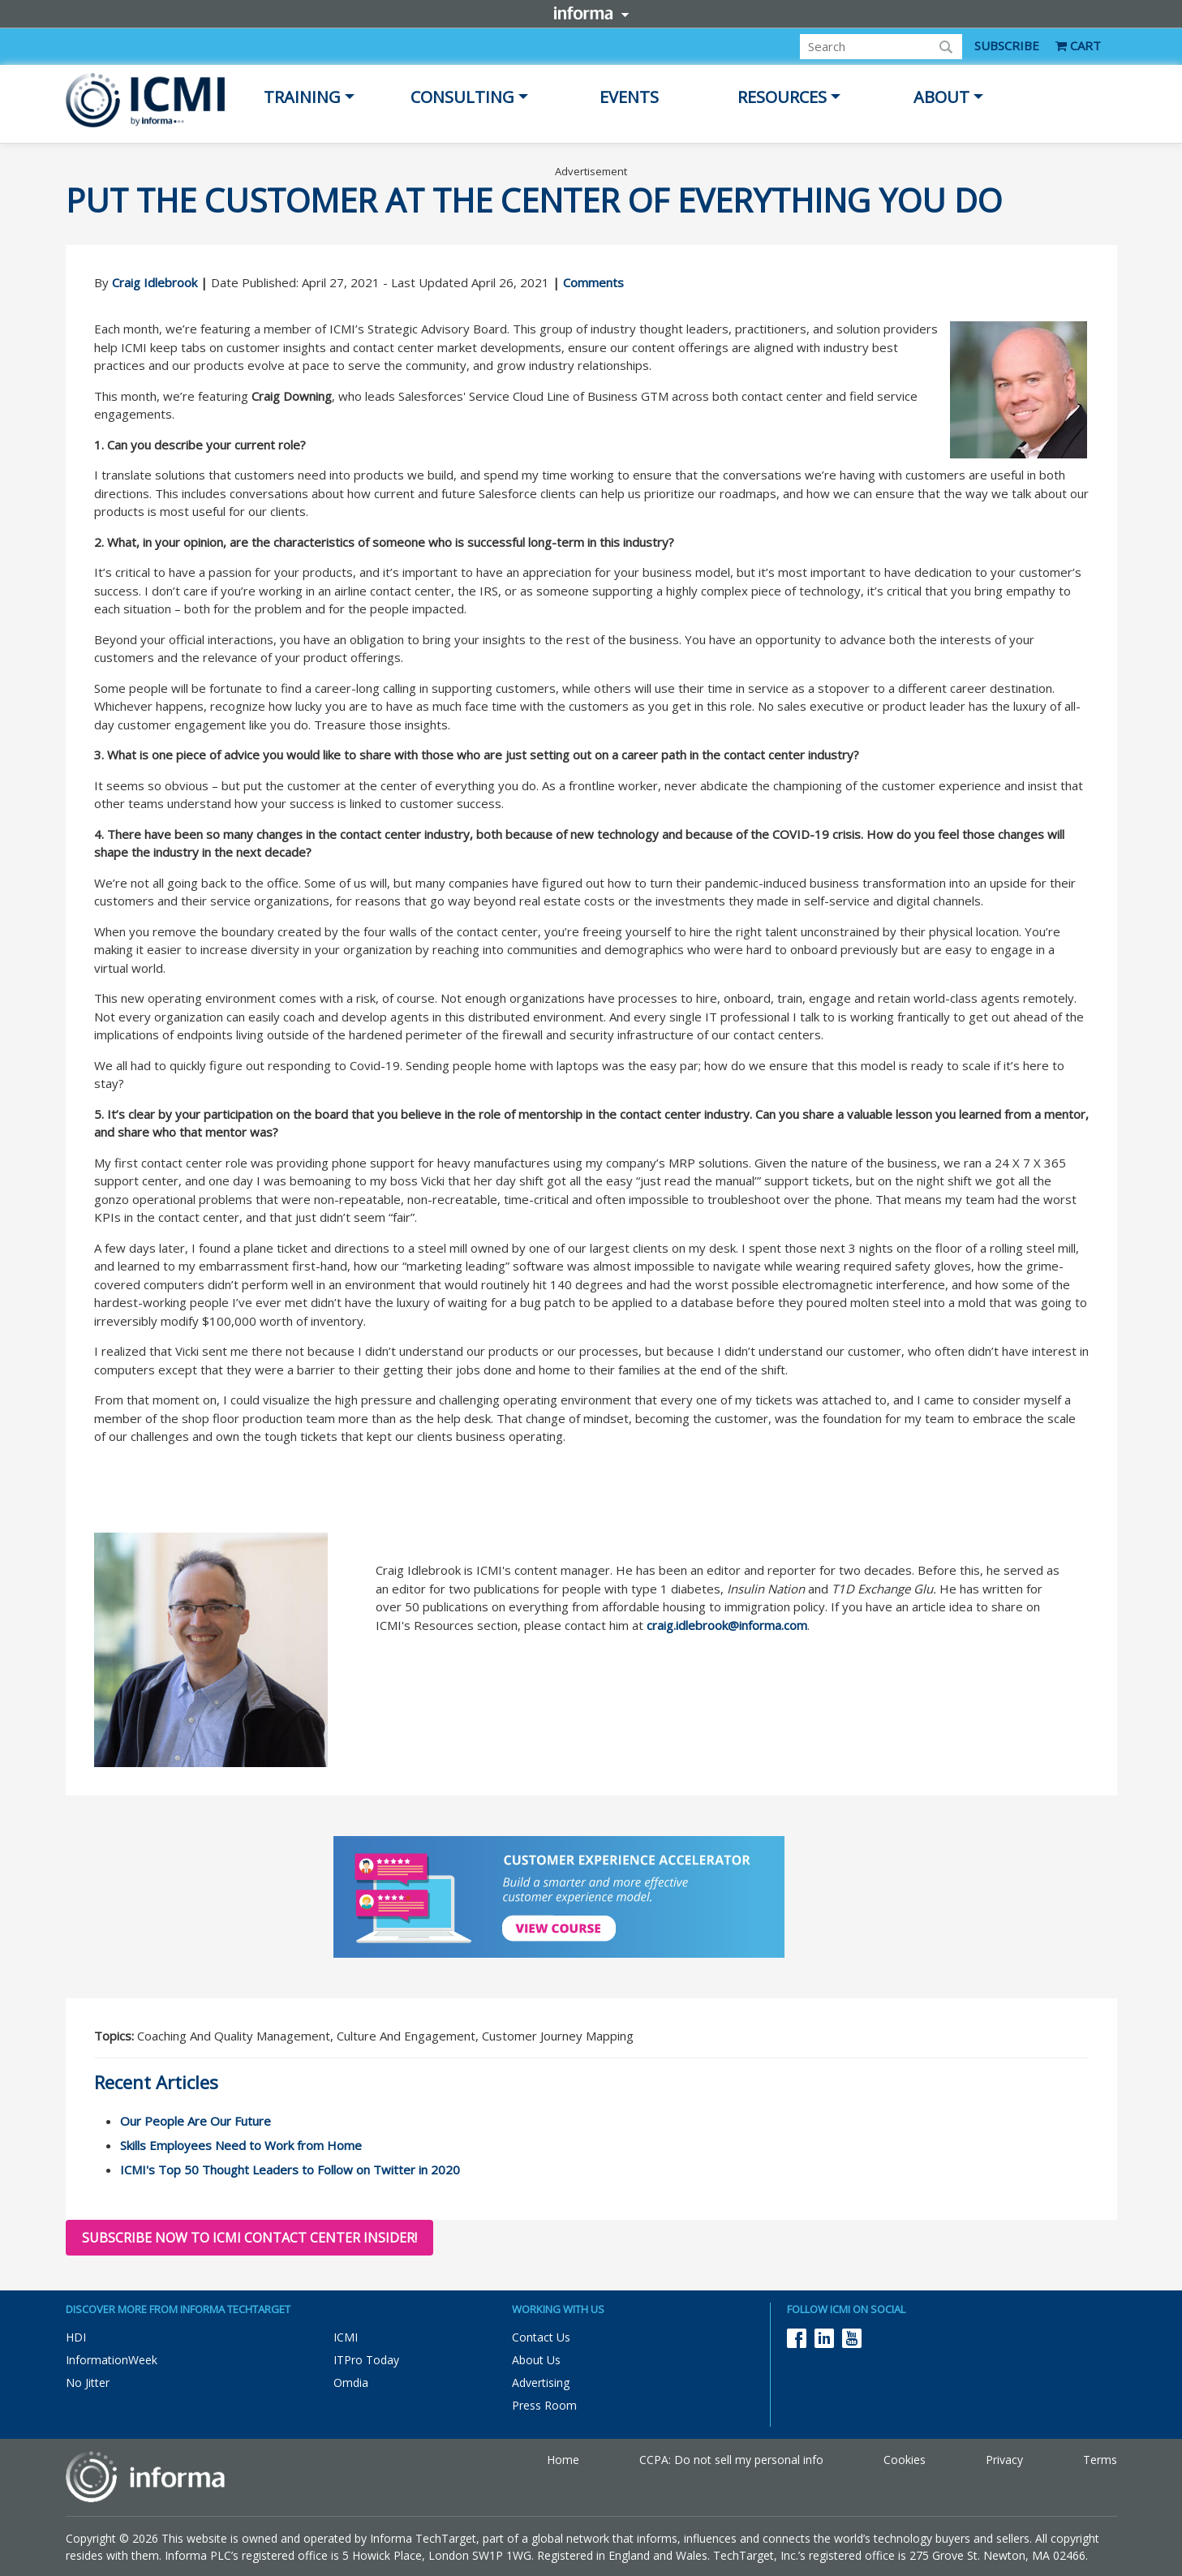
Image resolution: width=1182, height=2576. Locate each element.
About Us (536, 2359)
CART (1078, 45)
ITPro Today (366, 2359)
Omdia (350, 2382)
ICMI (345, 2337)
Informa (591, 12)
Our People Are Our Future (195, 2121)
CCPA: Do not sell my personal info (731, 2459)
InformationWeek (111, 2359)
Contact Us (541, 2337)
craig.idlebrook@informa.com (727, 1625)
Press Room (544, 2405)
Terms (1100, 2459)
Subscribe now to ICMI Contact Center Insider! (249, 2238)
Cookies (904, 2459)
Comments (593, 282)
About (941, 97)
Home (563, 2459)
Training (302, 97)
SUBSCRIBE (1006, 45)
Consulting (462, 97)
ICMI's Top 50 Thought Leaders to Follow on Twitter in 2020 (290, 2169)
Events (629, 97)
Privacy (1004, 2459)
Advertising (541, 2382)
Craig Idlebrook (154, 282)
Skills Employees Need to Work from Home (241, 2145)
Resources (782, 97)
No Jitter (88, 2382)
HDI (76, 2337)
